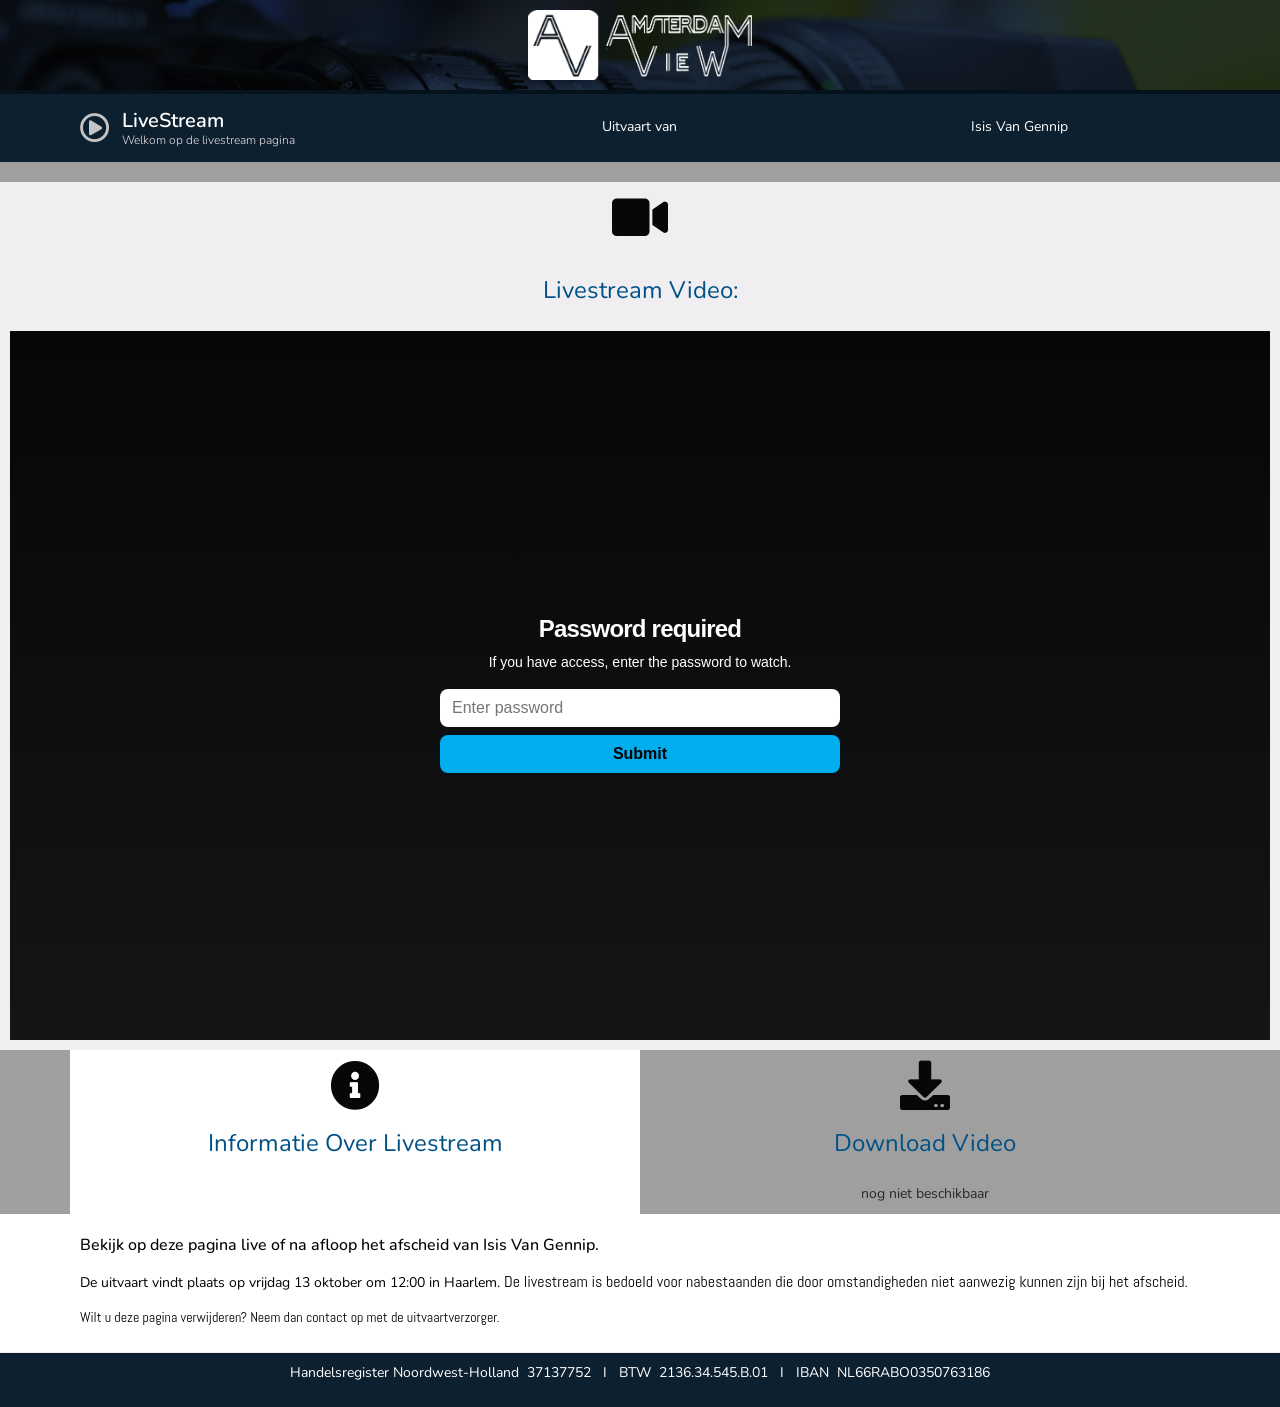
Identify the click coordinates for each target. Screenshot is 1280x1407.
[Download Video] (925, 1085)
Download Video (925, 1143)
